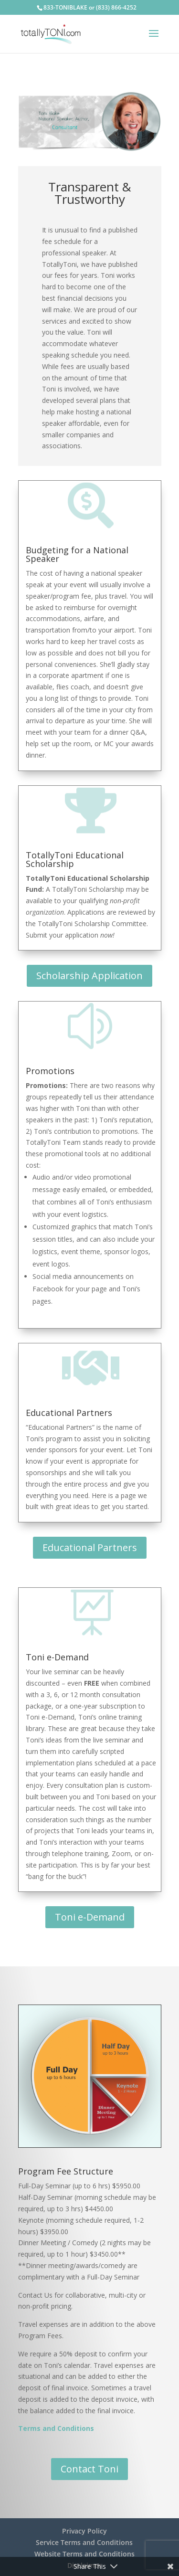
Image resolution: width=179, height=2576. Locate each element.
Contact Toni (89, 2468)
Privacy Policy (84, 2530)
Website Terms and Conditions (84, 2553)
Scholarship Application (89, 975)
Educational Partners (89, 1547)
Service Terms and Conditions (84, 2542)
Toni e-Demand (90, 1917)
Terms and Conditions (56, 2428)
